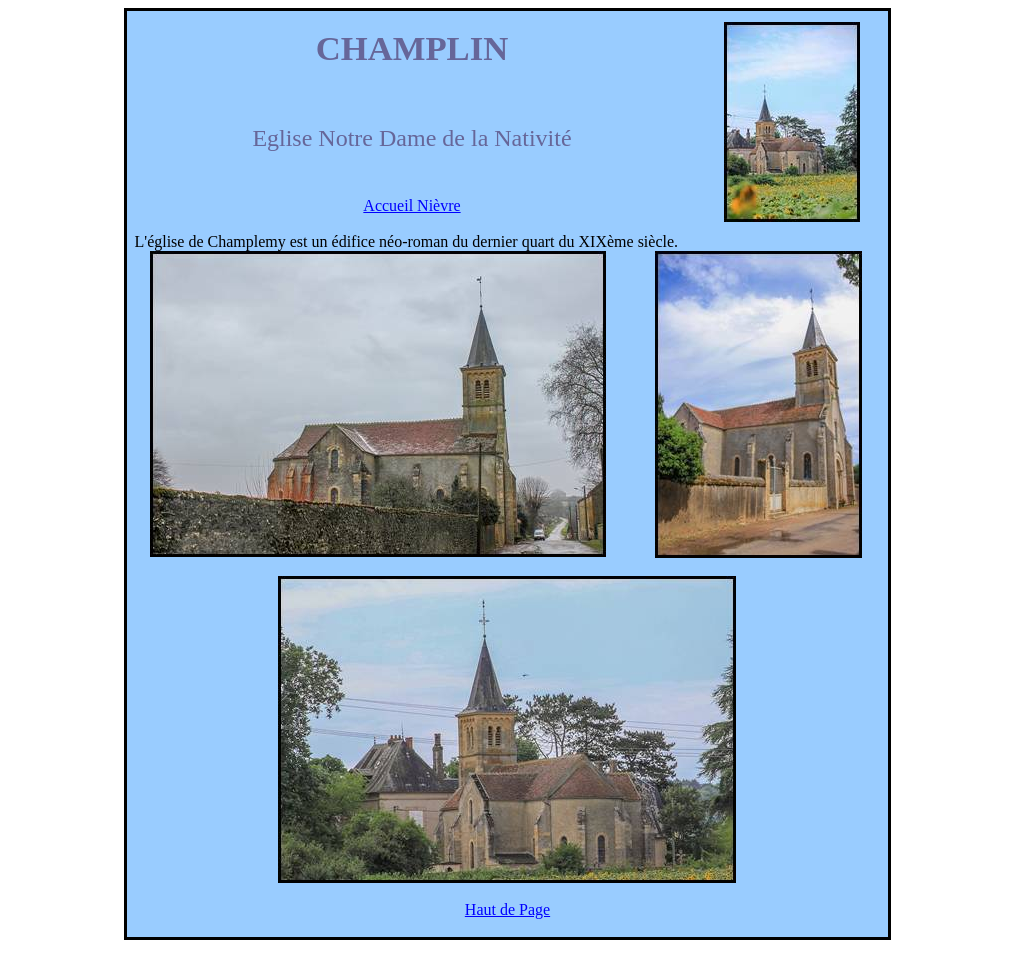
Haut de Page (507, 909)
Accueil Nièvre (411, 205)
